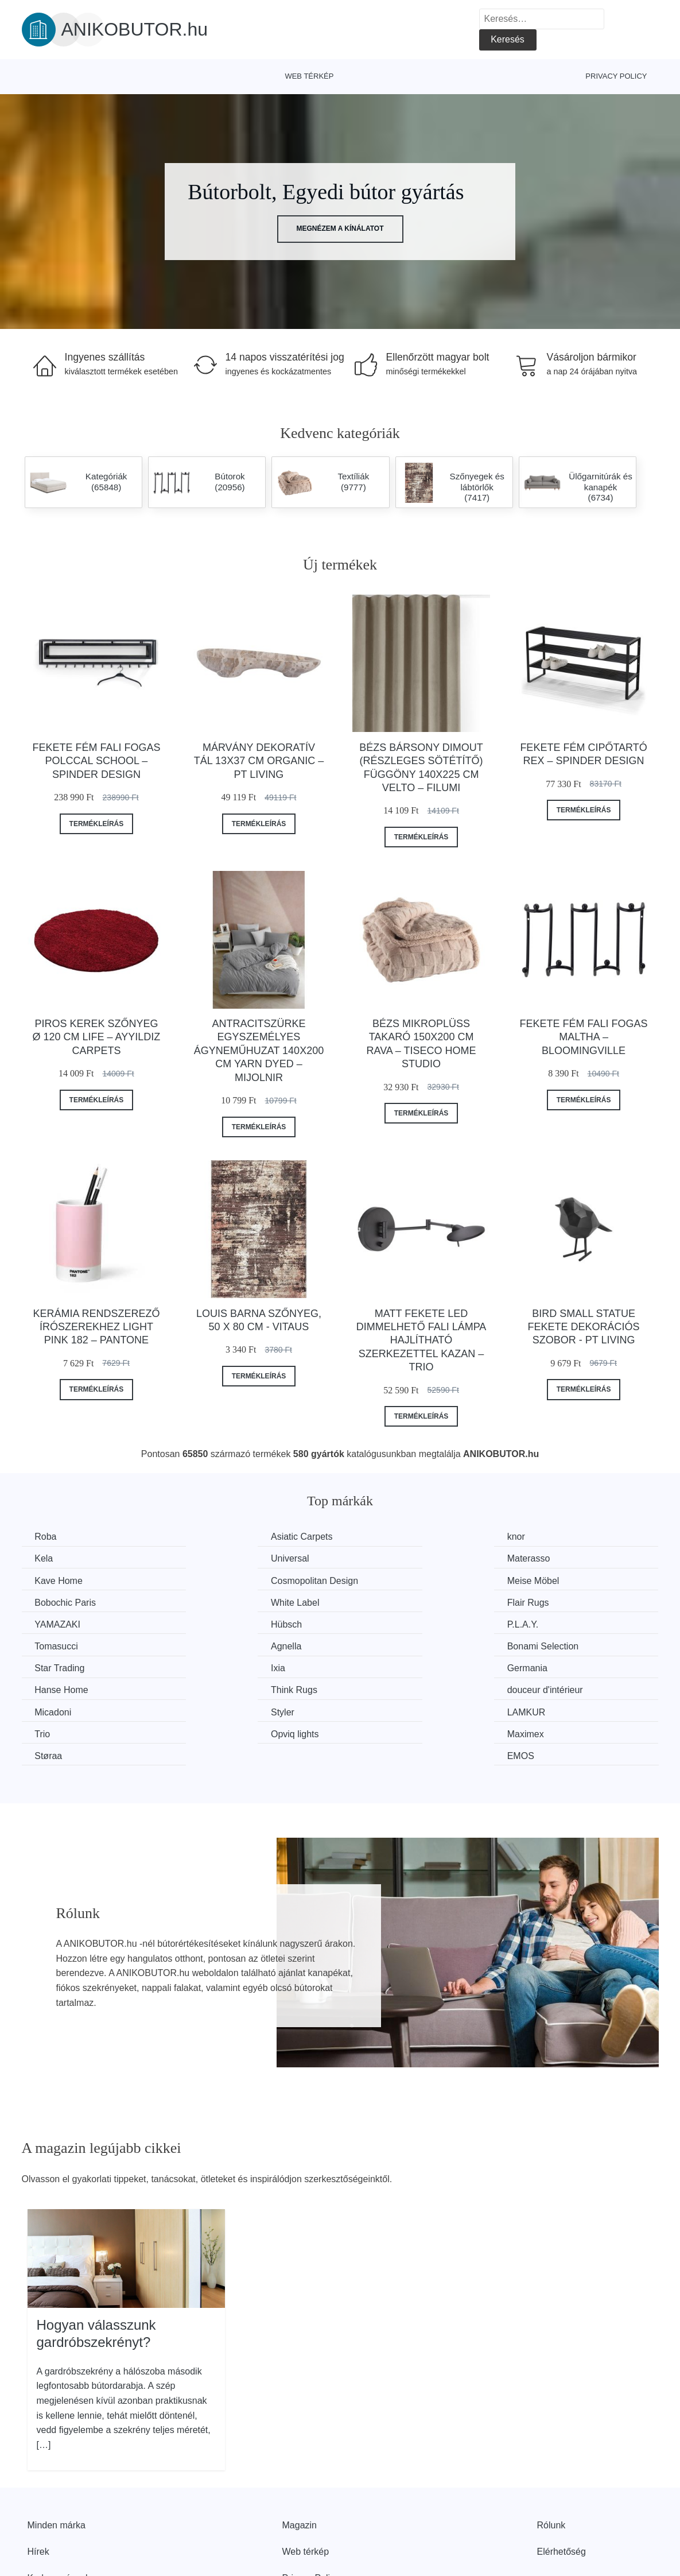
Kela (535, 1536)
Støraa (376, 1687)
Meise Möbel (62, 1580)
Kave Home (387, 1558)
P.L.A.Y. (378, 1601)
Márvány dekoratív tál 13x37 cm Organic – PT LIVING (259, 761)
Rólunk (551, 2457)
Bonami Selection (235, 1623)
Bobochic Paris (230, 1580)
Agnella (51, 1623)
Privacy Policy (616, 76)
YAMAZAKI (59, 1601)
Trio (534, 1666)
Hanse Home (225, 1644)
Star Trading (388, 1623)
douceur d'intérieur (564, 1644)
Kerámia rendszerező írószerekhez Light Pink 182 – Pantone (96, 1327)
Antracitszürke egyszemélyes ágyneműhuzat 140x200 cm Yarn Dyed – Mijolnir (259, 1050)
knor (371, 1536)
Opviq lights (60, 1687)
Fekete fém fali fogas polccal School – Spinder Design (96, 761)
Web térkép (309, 76)
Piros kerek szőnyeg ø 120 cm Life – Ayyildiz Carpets (97, 1037)
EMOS (539, 1687)
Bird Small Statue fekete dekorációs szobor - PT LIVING (584, 1327)
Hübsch (214, 1601)
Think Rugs (386, 1644)
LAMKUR (382, 1666)
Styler (211, 1666)
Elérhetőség (561, 2483)
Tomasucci (548, 1601)
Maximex (217, 1687)
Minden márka (57, 2457)
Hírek (38, 2483)
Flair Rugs (547, 1580)
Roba (47, 1536)
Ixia (533, 1623)
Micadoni (54, 1666)
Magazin (299, 2457)
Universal (55, 1558)
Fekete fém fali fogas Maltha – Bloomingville (584, 1037)
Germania (56, 1644)
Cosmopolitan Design (569, 1558)
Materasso (220, 1558)
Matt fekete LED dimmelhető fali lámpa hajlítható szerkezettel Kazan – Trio (421, 1340)
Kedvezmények (59, 2510)
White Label (387, 1580)
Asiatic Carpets (230, 1536)
